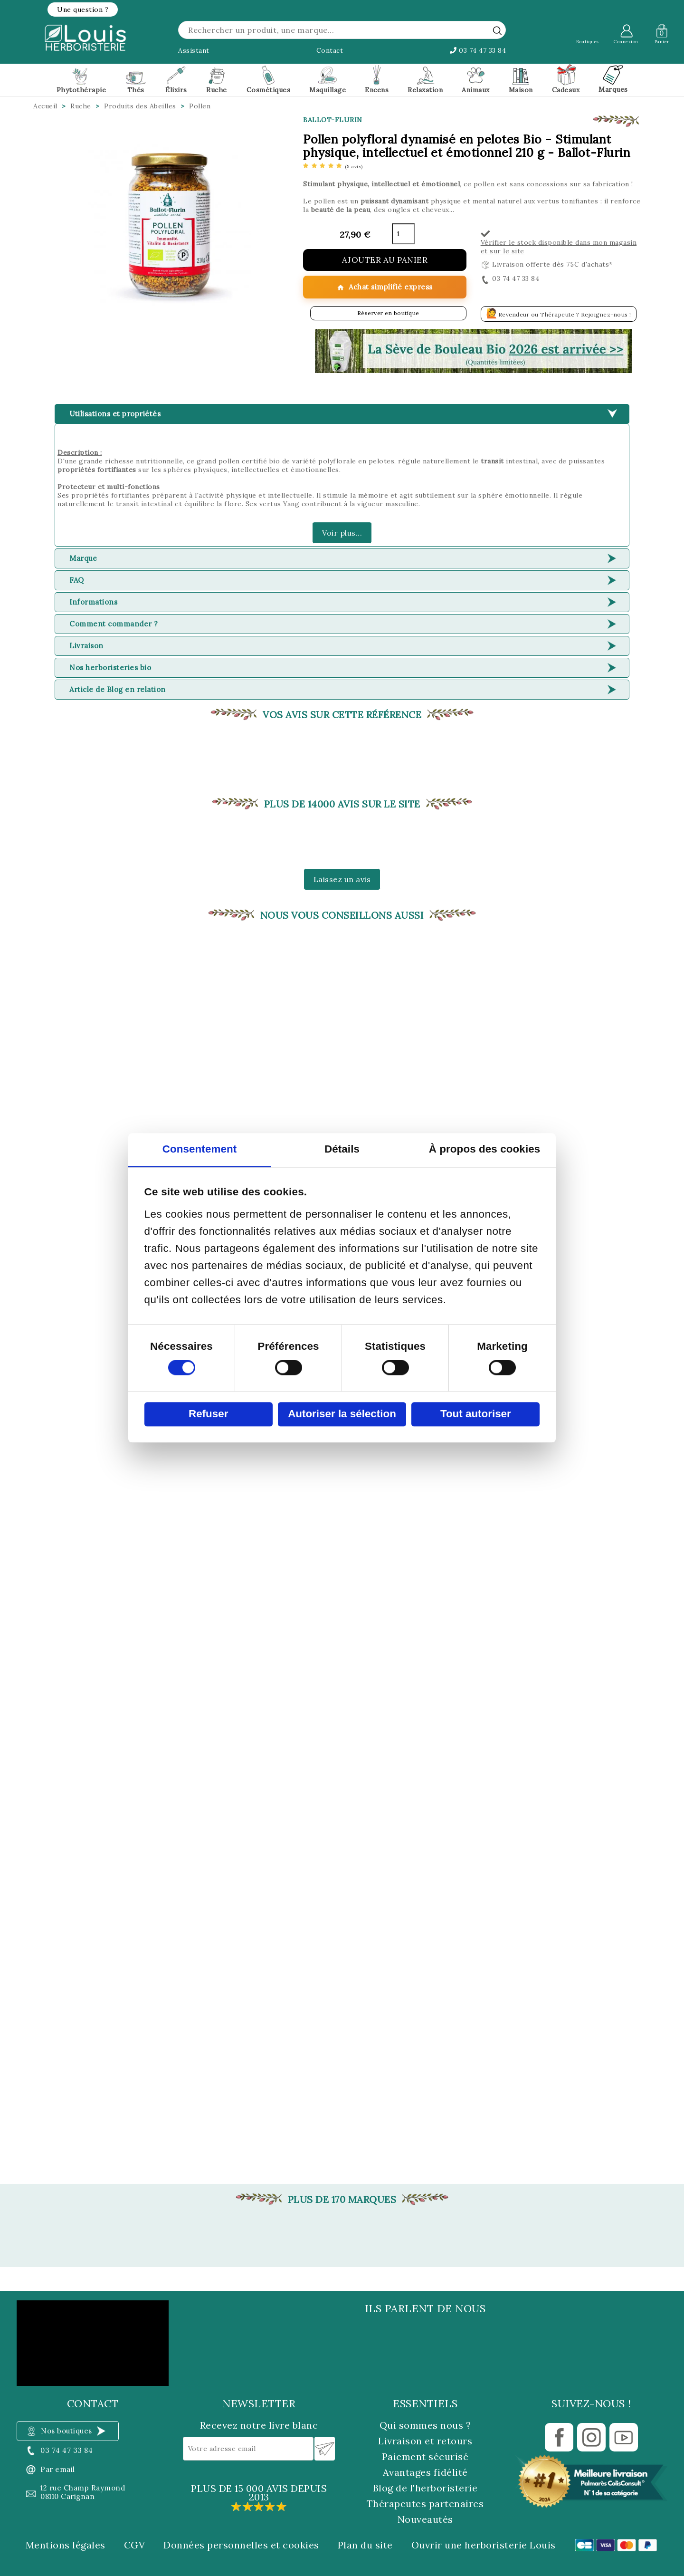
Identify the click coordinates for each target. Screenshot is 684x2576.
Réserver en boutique (388, 313)
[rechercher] (497, 30)
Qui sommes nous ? (425, 2425)
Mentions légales (65, 2545)
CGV (134, 2545)
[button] (83, 9)
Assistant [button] (193, 50)
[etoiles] (333, 166)
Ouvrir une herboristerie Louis (483, 2545)
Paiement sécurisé (425, 2456)
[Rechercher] (342, 30)
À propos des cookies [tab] (485, 1149)
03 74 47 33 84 (478, 50)
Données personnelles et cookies (241, 2545)
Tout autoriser (475, 1414)
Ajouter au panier (385, 260)
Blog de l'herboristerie (425, 2488)
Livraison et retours (425, 2441)
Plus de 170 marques (342, 2199)
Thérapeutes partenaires (425, 2503)
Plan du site (365, 2545)
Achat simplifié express (385, 286)
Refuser (208, 1414)
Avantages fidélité (425, 2472)
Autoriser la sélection (342, 1414)
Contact (329, 50)
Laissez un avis (342, 879)
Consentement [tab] (199, 1149)
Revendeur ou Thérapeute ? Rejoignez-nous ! (558, 313)
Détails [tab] (342, 1149)
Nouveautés (425, 2519)
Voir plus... (342, 533)
